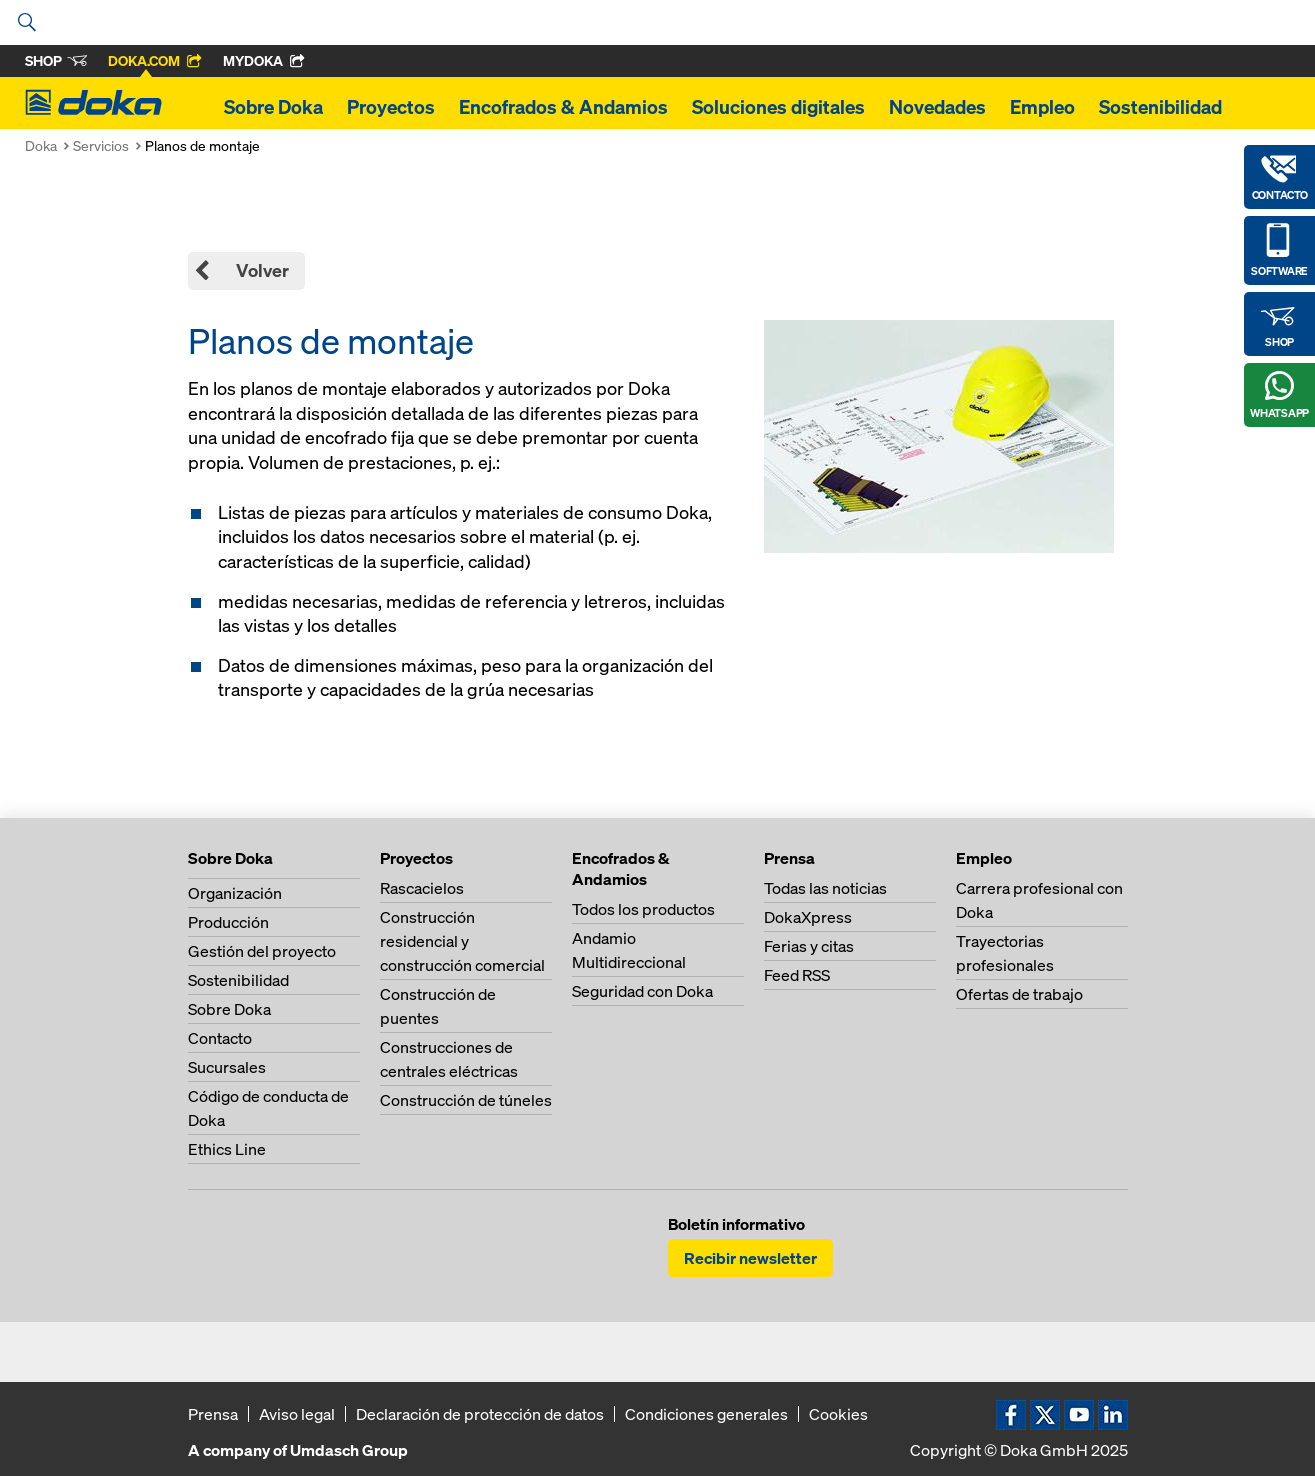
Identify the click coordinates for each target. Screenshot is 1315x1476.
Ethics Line (227, 1149)
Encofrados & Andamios (563, 107)
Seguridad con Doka (642, 991)
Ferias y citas (809, 946)
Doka (41, 145)
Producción (228, 922)
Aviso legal (297, 1414)
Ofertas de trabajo (1019, 994)
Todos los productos (643, 909)
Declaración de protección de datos (480, 1414)
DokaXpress (808, 917)
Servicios (101, 145)
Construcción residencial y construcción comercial (462, 941)
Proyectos (391, 107)
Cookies (838, 1414)
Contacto (220, 1038)
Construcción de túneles (466, 1100)
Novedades (937, 107)
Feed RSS (797, 975)
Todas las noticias (825, 888)
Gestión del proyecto (262, 951)
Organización (235, 893)
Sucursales (227, 1067)
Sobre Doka (273, 107)
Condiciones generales (706, 1414)
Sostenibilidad (1160, 107)
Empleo (1042, 107)
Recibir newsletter (750, 1258)
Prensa (213, 1414)
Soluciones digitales (778, 107)
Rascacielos (422, 888)
